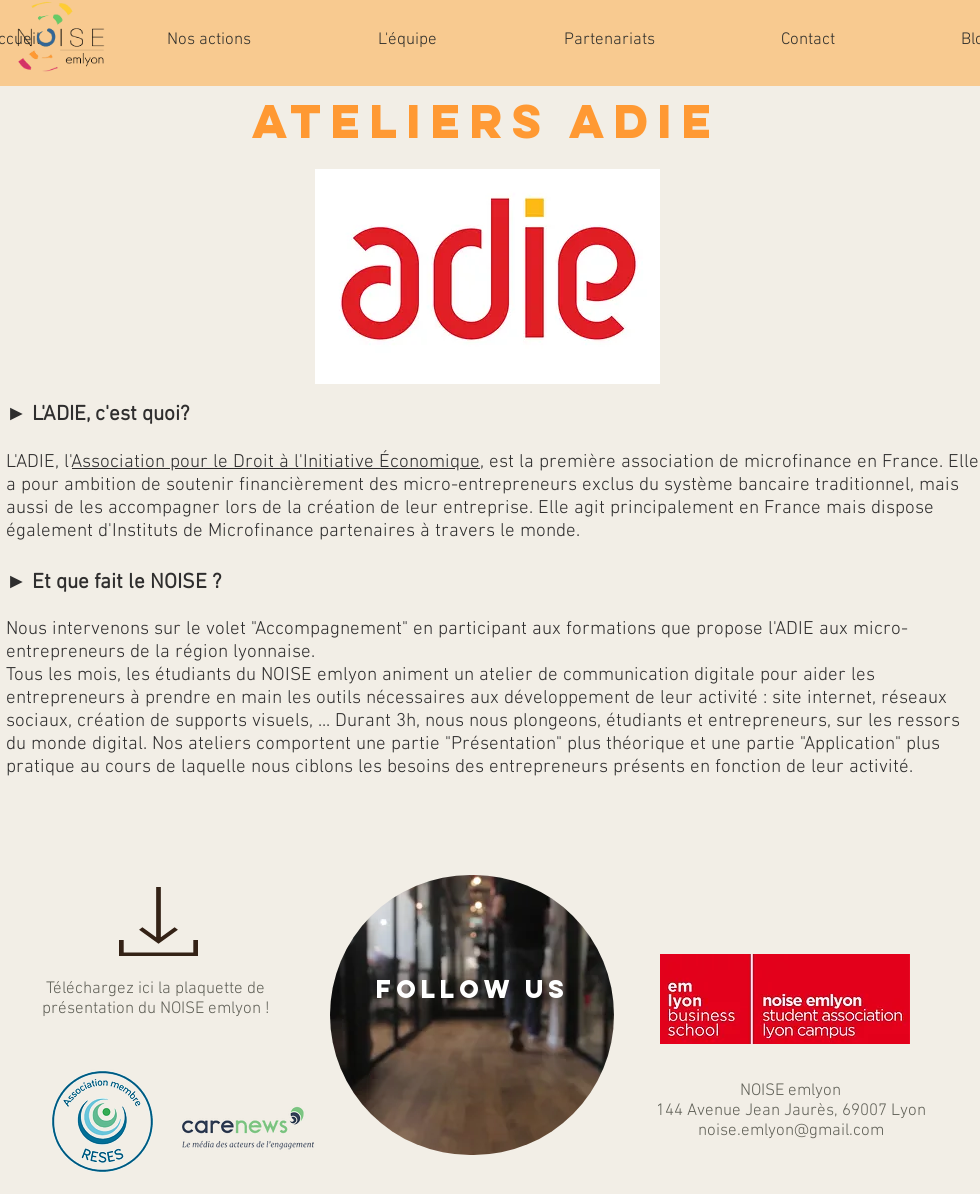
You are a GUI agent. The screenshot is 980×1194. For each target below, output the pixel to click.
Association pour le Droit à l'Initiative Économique (276, 462)
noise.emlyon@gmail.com (791, 1131)
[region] (472, 1015)
